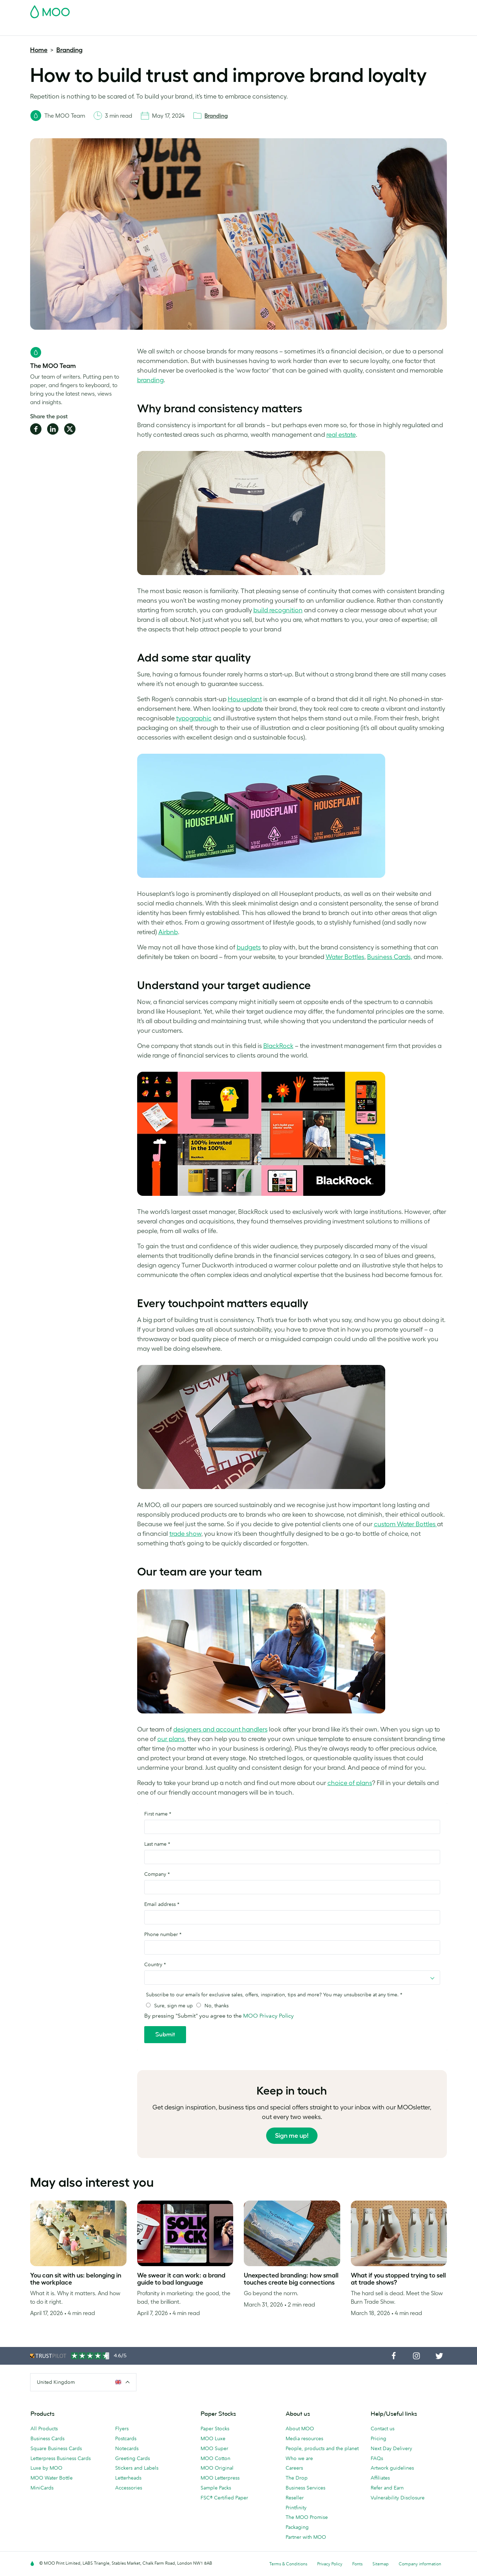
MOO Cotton (215, 2458)
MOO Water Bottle (51, 2478)
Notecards (127, 2448)
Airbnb (168, 932)
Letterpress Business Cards (60, 2458)
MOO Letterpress (220, 2478)
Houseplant (245, 699)
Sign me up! (292, 2135)
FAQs (377, 2458)
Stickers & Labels (126, 29)
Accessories (221, 29)
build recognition (278, 610)
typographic (194, 718)
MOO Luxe (213, 2438)
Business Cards (48, 29)
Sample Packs (216, 2488)
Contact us (382, 2428)
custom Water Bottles (405, 1524)
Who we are (299, 2458)
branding (150, 380)
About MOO (300, 2428)
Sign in (360, 9)
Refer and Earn (387, 2488)
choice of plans (349, 1782)
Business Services (263, 29)
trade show (185, 1533)
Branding (69, 50)
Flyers (161, 29)
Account (336, 9)
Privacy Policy (329, 2563)
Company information (420, 2563)
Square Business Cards (56, 2448)
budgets (249, 947)
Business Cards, (389, 956)
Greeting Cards (132, 2458)
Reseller (295, 2497)
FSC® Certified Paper (224, 2497)
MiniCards (42, 2488)
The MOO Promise (307, 2517)
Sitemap (380, 2563)
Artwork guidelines (392, 2468)
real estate (341, 434)
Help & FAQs (349, 29)
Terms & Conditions (288, 2563)
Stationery (187, 29)
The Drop (297, 2478)
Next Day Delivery (391, 2448)
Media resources (304, 2438)
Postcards (86, 29)
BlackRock (278, 1045)
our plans (171, 1739)
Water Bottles (345, 956)
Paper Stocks (215, 2428)
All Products (44, 2428)
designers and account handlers (220, 1729)
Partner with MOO (306, 2537)
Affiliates (380, 2478)
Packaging (297, 2527)
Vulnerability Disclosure (398, 2497)
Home (38, 50)
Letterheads (128, 2478)
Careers (294, 2468)
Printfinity (296, 2507)
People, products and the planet (322, 2448)
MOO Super (214, 2448)
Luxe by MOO (46, 2468)
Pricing (378, 2438)
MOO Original (217, 2468)
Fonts (357, 2563)
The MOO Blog (309, 29)
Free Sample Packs (298, 9)
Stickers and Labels (136, 2468)
